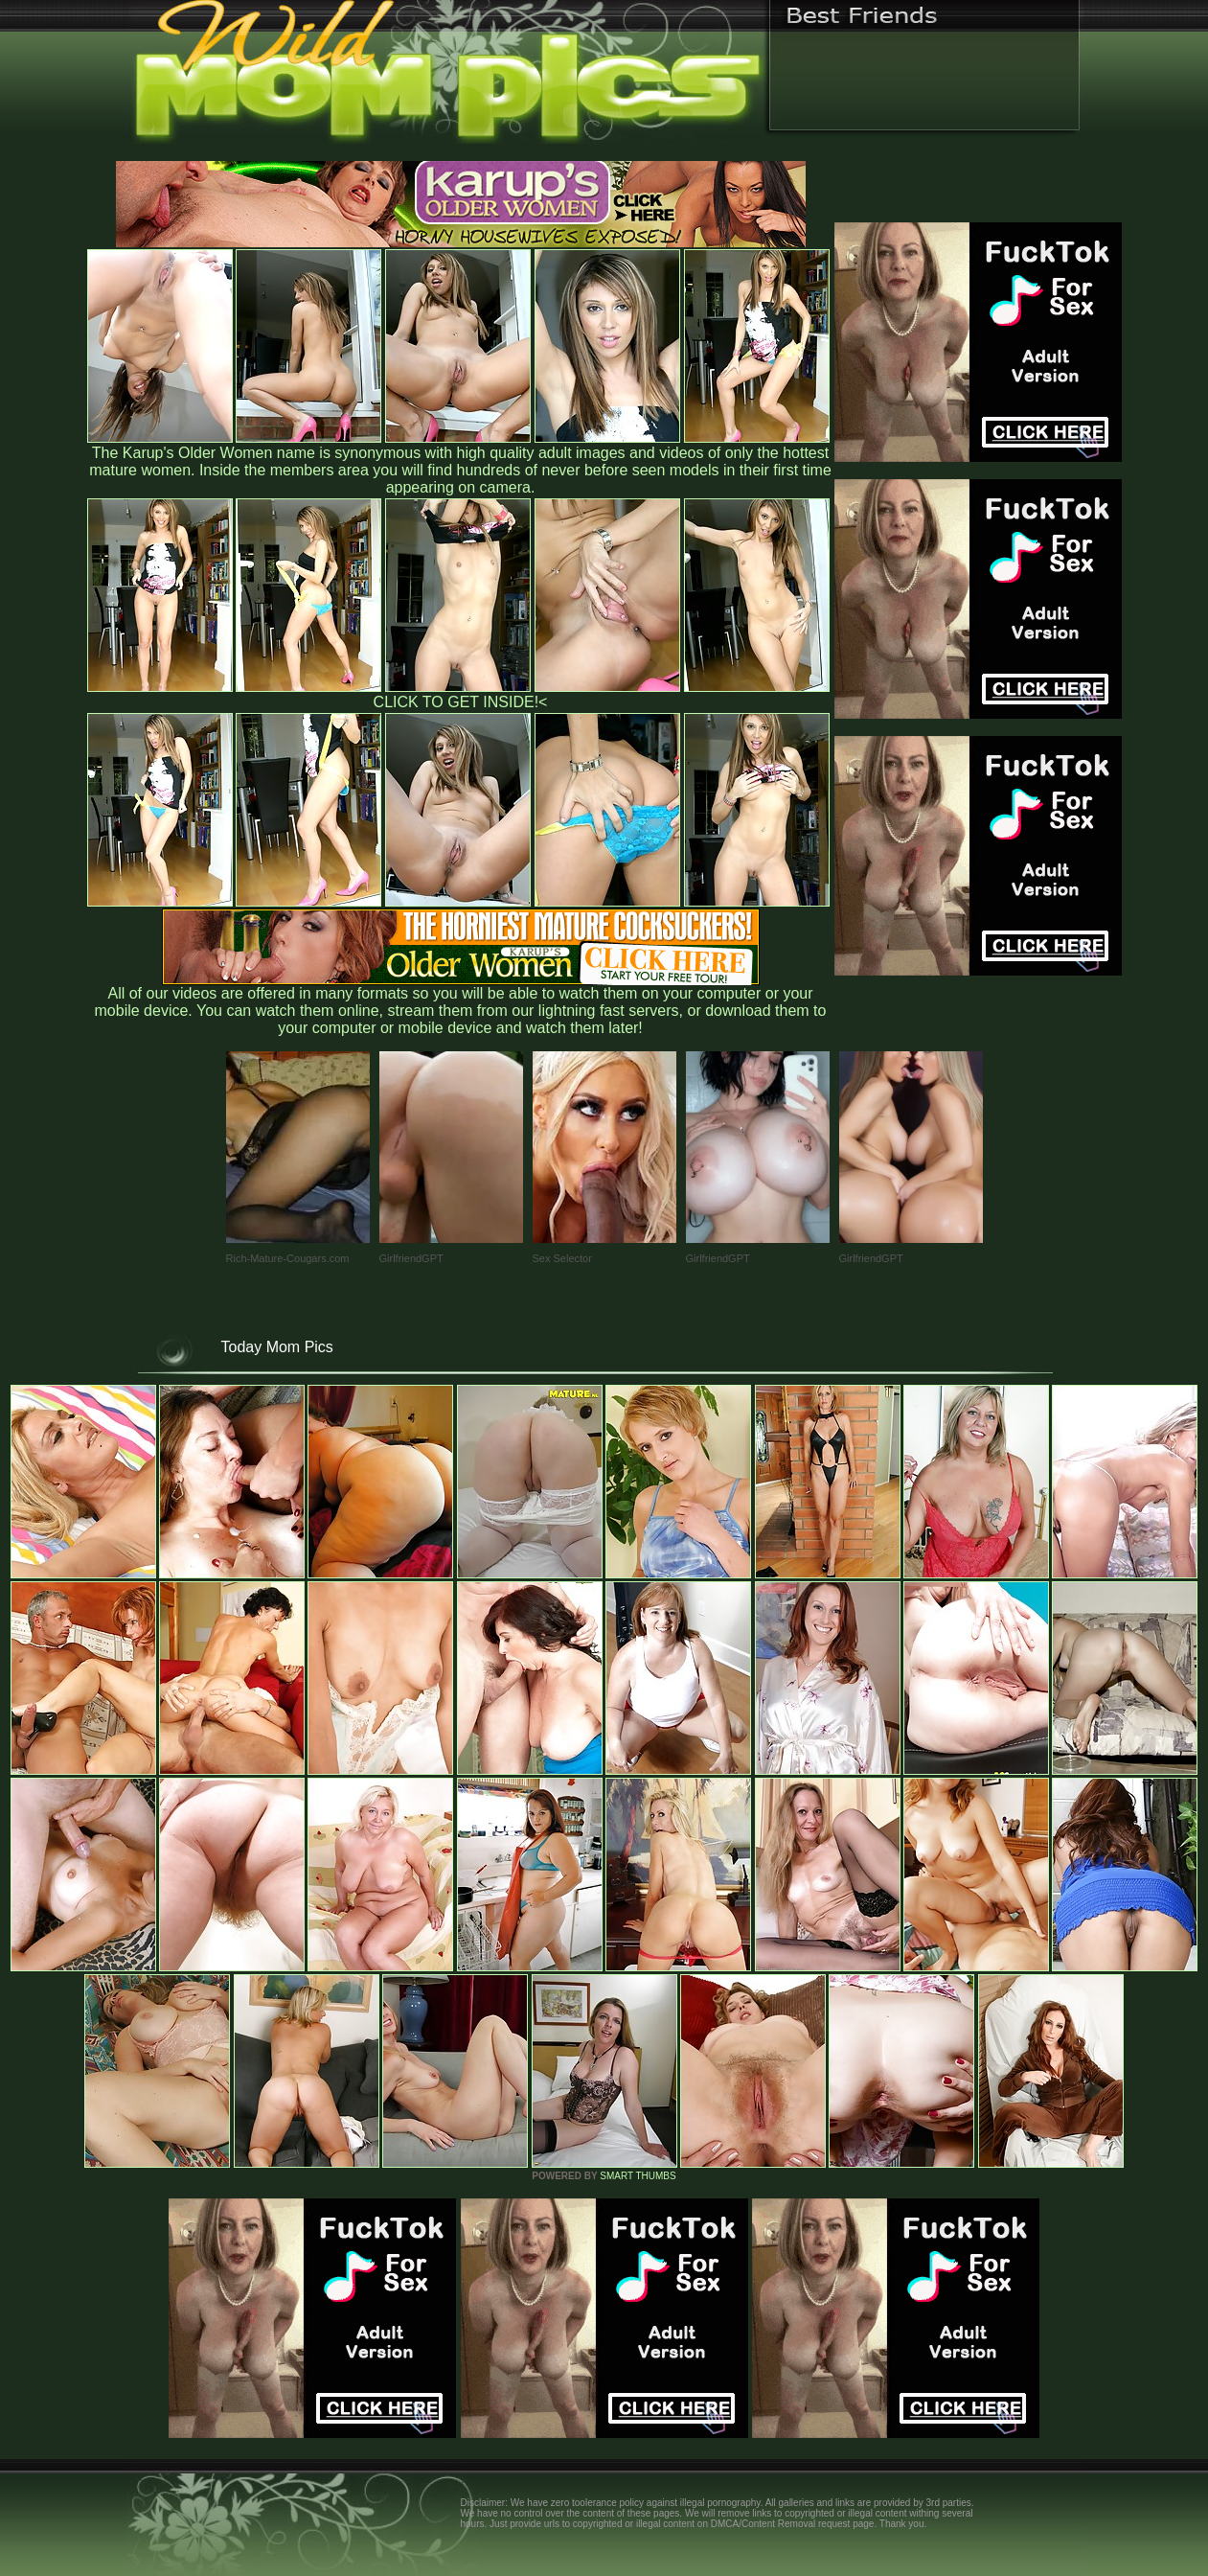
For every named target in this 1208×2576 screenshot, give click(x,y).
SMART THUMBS (637, 2176)
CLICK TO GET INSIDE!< (461, 702)
